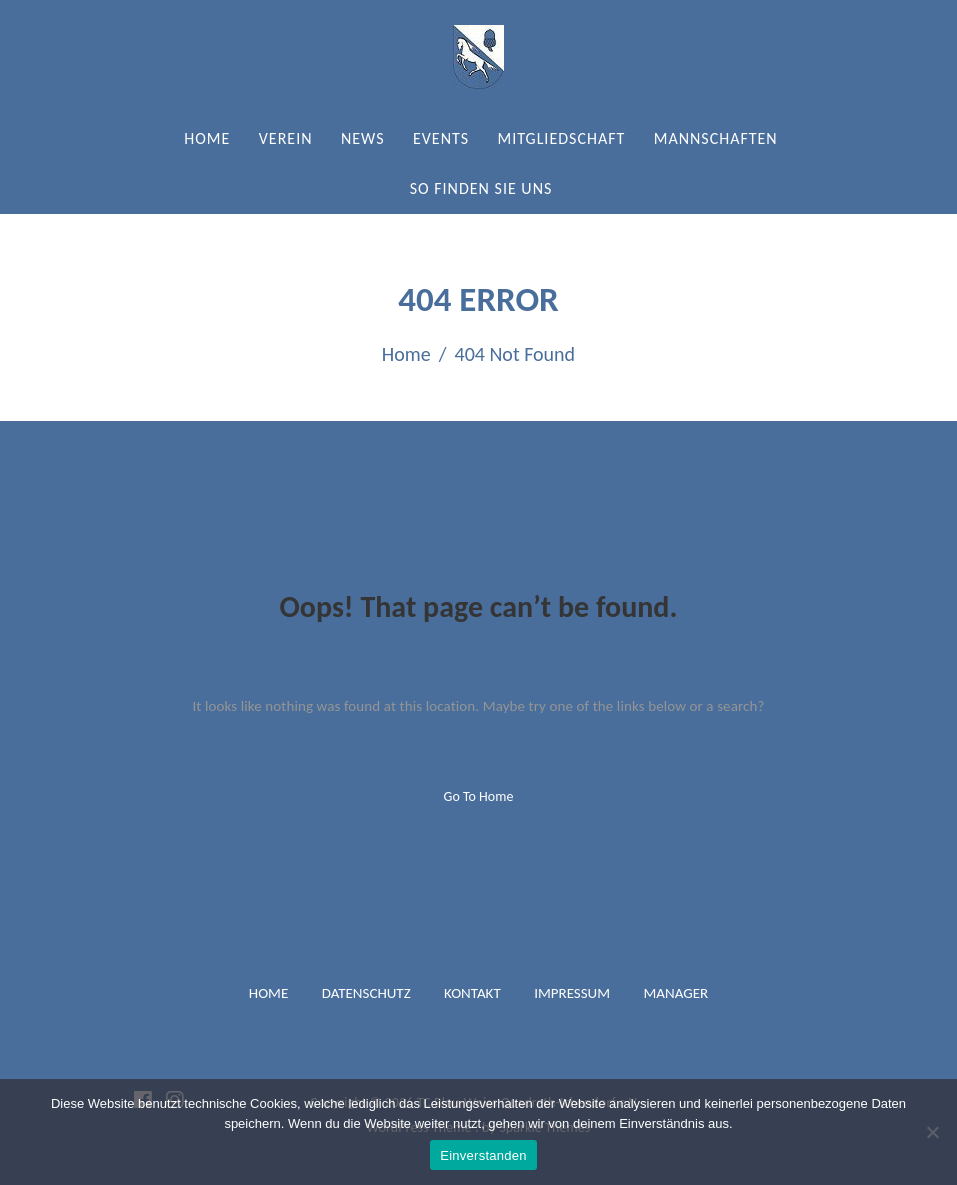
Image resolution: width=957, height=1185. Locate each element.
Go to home (479, 796)
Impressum (572, 993)
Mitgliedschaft (561, 138)
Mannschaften (716, 138)
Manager (675, 993)
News (363, 138)
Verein (286, 138)
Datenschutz (366, 993)
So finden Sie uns (481, 188)
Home (207, 138)
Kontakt (472, 993)
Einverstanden (483, 1155)
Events (441, 138)
